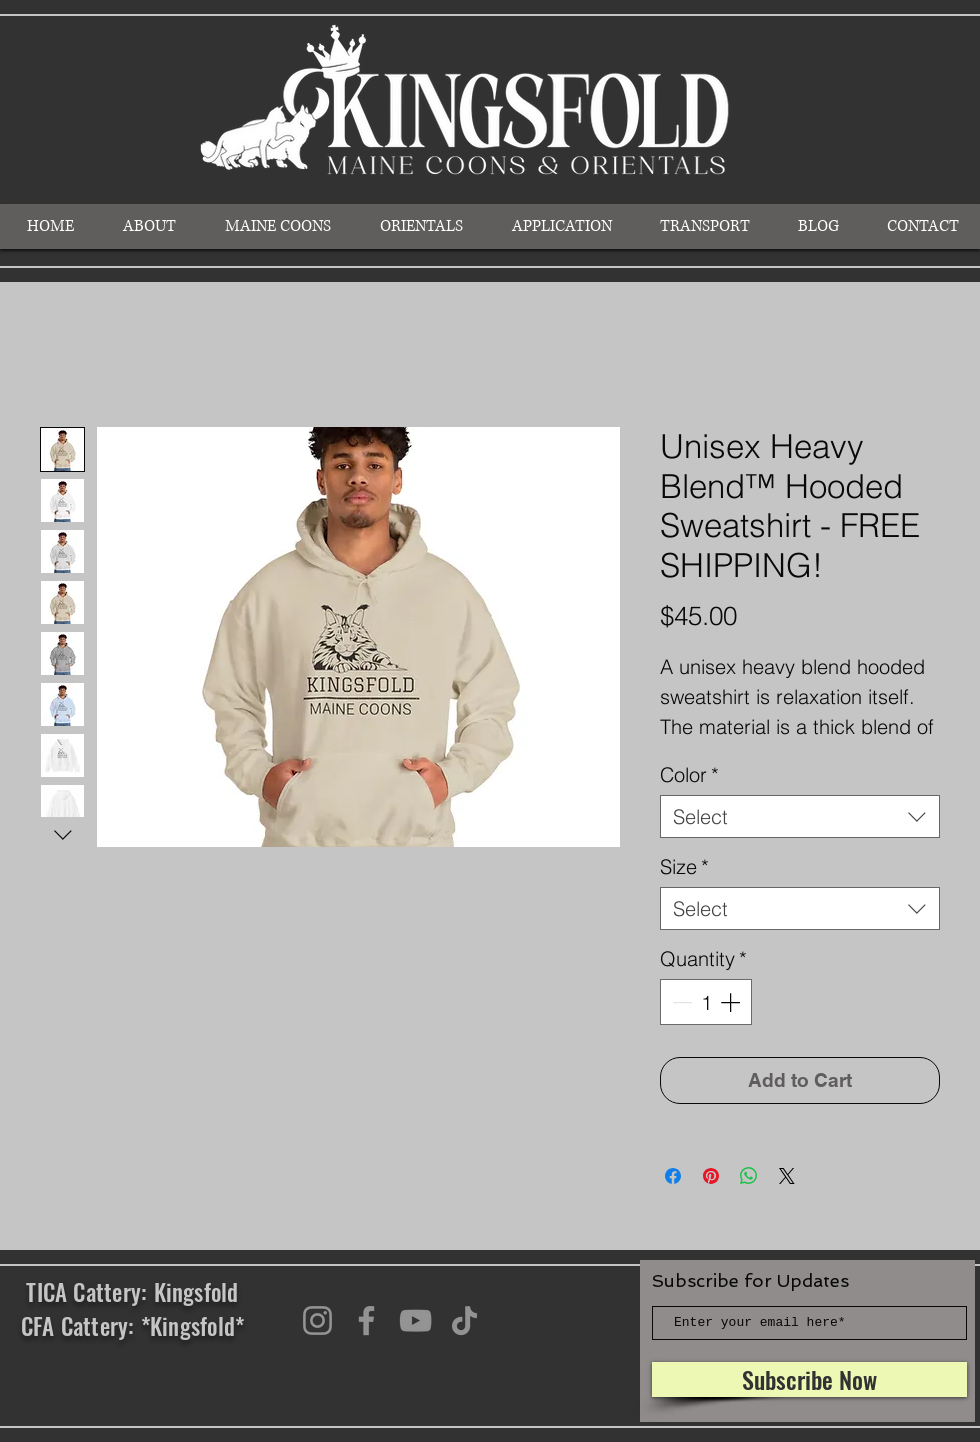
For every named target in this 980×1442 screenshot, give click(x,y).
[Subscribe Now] (809, 1379)
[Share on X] (787, 1176)
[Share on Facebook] (673, 1176)
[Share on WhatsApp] (749, 1176)
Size (684, 866)
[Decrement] (680, 1002)
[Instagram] (317, 1320)
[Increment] (732, 1002)
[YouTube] (415, 1320)
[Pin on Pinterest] (711, 1176)
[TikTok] (464, 1320)
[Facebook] (366, 1320)
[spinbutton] (706, 1002)
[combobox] (800, 816)
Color (689, 774)
